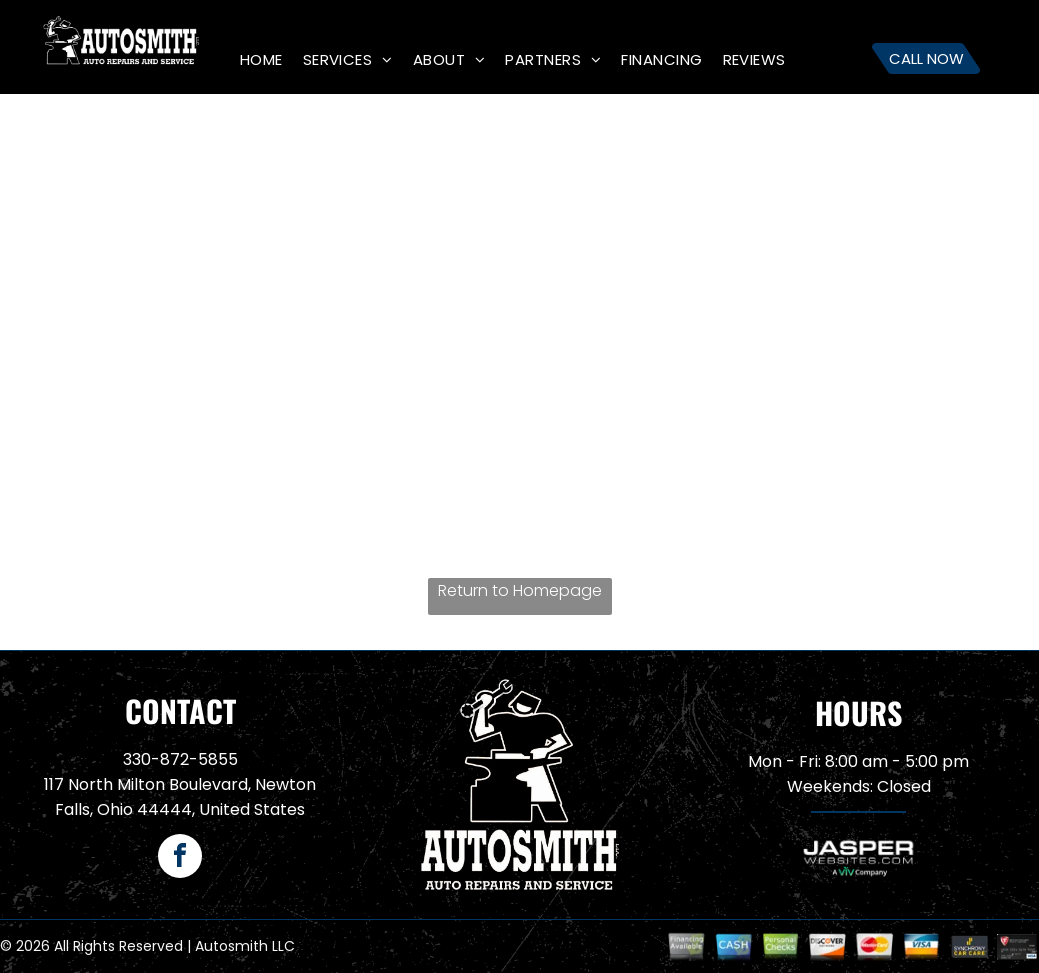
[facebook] (180, 858)
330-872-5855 (180, 759)
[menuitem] (261, 59)
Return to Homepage (520, 590)
